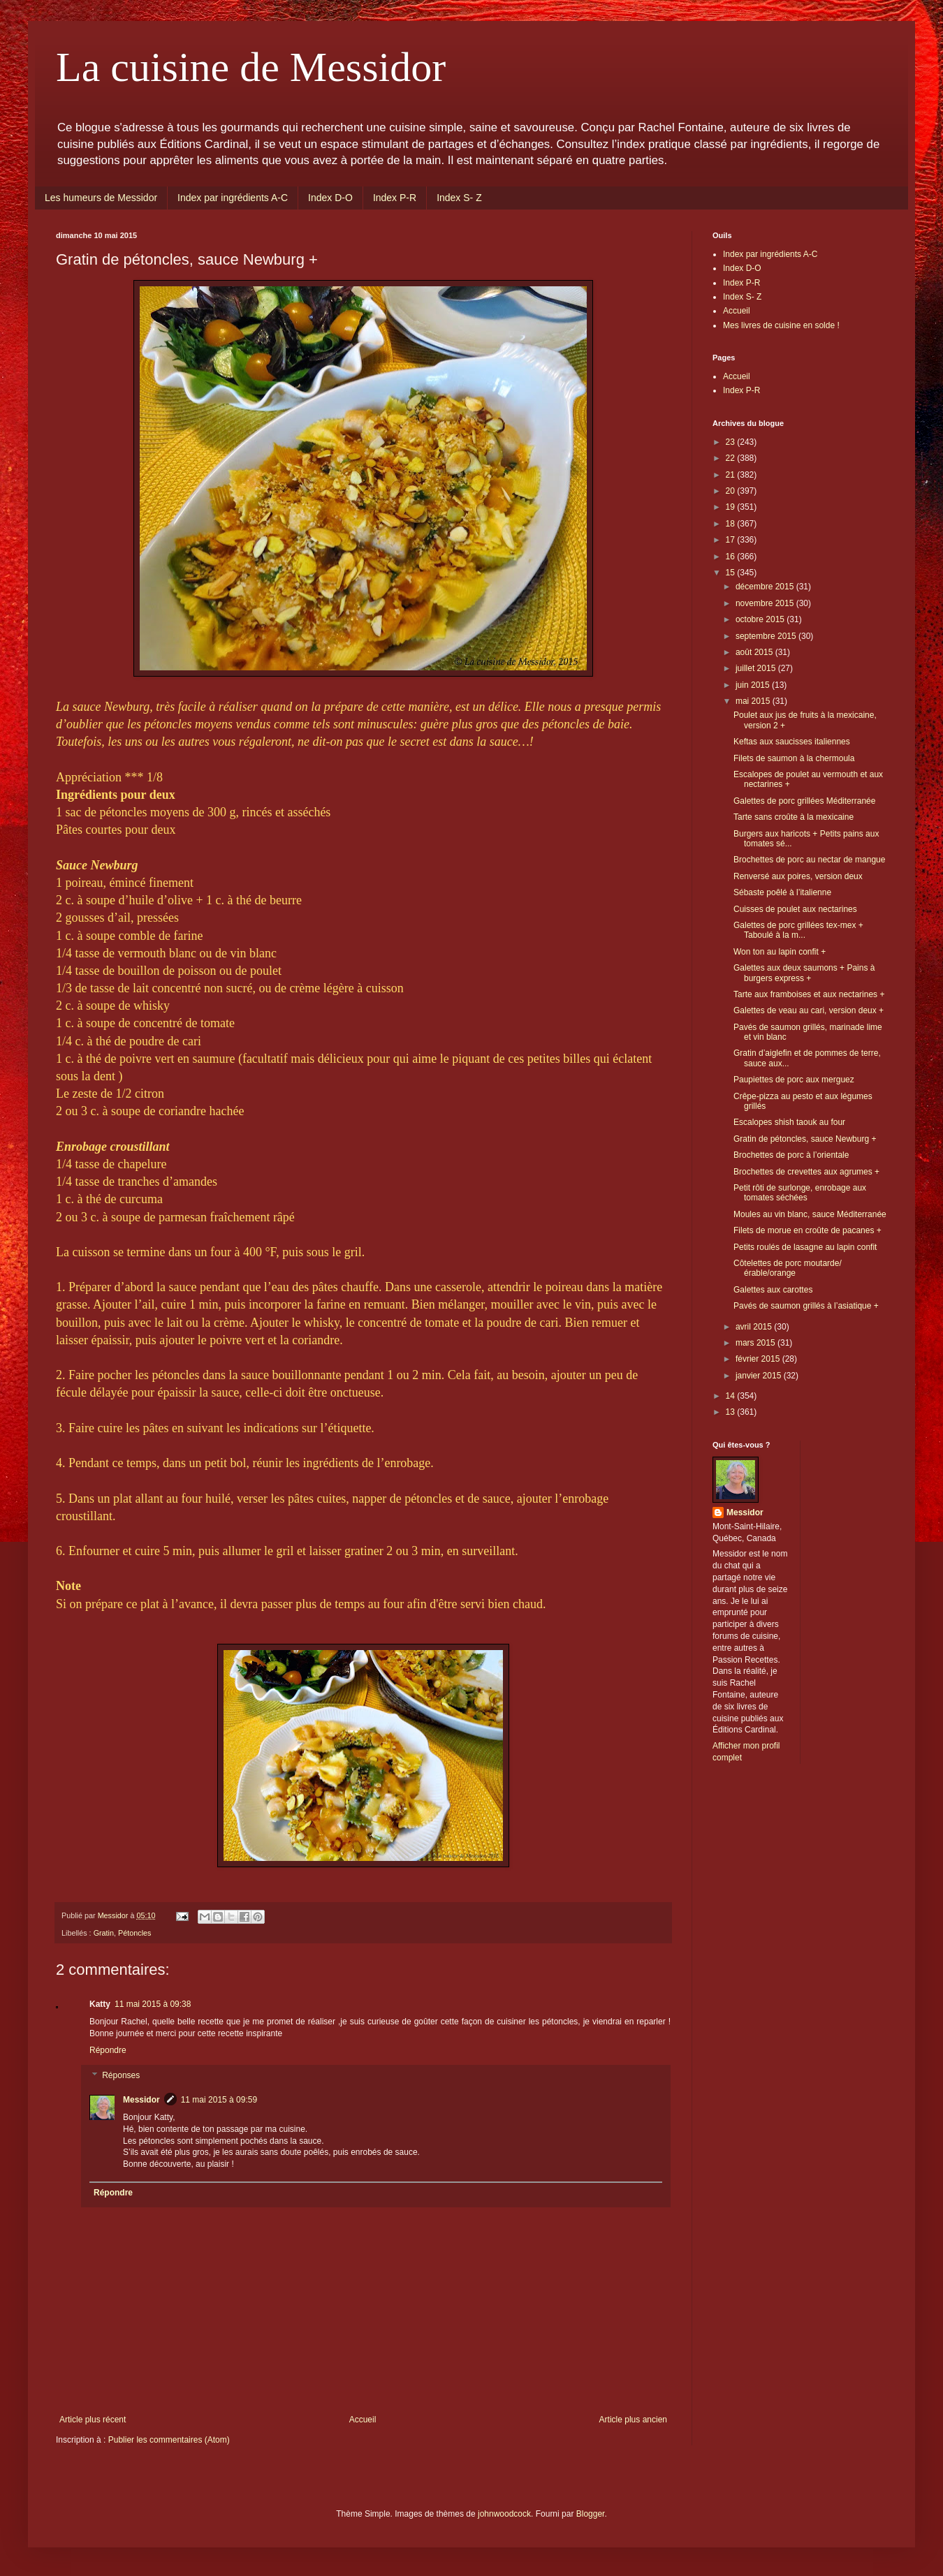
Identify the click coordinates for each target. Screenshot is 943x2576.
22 (732, 458)
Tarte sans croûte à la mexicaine (793, 817)
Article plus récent (92, 2419)
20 (732, 491)
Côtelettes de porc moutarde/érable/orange (787, 1268)
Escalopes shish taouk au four (789, 1122)
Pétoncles (134, 1933)
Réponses (121, 2075)
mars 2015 (756, 1343)
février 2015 (759, 1359)
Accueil (363, 2419)
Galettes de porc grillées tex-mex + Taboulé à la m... (798, 930)
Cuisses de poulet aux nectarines (795, 909)
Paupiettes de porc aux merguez (793, 1079)
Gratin (104, 1933)
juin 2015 (754, 685)
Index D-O (330, 197)
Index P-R (394, 197)
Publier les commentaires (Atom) (169, 2440)
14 (732, 1396)
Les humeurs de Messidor (101, 197)
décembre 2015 (766, 586)
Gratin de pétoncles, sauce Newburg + (804, 1139)
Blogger (590, 2514)
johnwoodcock (504, 2514)
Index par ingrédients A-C (232, 197)
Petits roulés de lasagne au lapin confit (805, 1247)
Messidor (141, 2100)
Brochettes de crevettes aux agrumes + (806, 1172)
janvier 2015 (760, 1376)
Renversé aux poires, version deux (798, 876)
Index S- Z (459, 197)
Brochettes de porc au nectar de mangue (809, 859)
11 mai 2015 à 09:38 (153, 2004)
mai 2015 (754, 701)
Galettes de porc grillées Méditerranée (804, 801)
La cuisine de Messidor (251, 67)
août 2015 (755, 652)
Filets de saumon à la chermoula (793, 758)
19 (732, 507)
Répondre (107, 2050)
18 (732, 524)
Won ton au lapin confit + (779, 952)
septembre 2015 (767, 636)
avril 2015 (755, 1327)
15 (732, 572)
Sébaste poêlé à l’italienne (782, 892)
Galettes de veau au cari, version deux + (808, 1010)
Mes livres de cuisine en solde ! (781, 325)
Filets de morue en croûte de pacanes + (807, 1230)
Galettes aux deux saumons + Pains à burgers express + (804, 972)
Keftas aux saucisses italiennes (791, 741)
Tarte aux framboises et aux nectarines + (808, 994)
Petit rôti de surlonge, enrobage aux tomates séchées (799, 1192)
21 (732, 475)
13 (732, 1412)
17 (732, 540)
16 (732, 556)
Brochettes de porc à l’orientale (791, 1155)
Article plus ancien (633, 2419)
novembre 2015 (766, 603)
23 (732, 442)
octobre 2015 (761, 619)
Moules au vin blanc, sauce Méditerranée (809, 1214)
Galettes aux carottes (772, 1290)
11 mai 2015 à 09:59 (219, 2100)
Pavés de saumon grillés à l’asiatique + (806, 1306)
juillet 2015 (757, 668)
